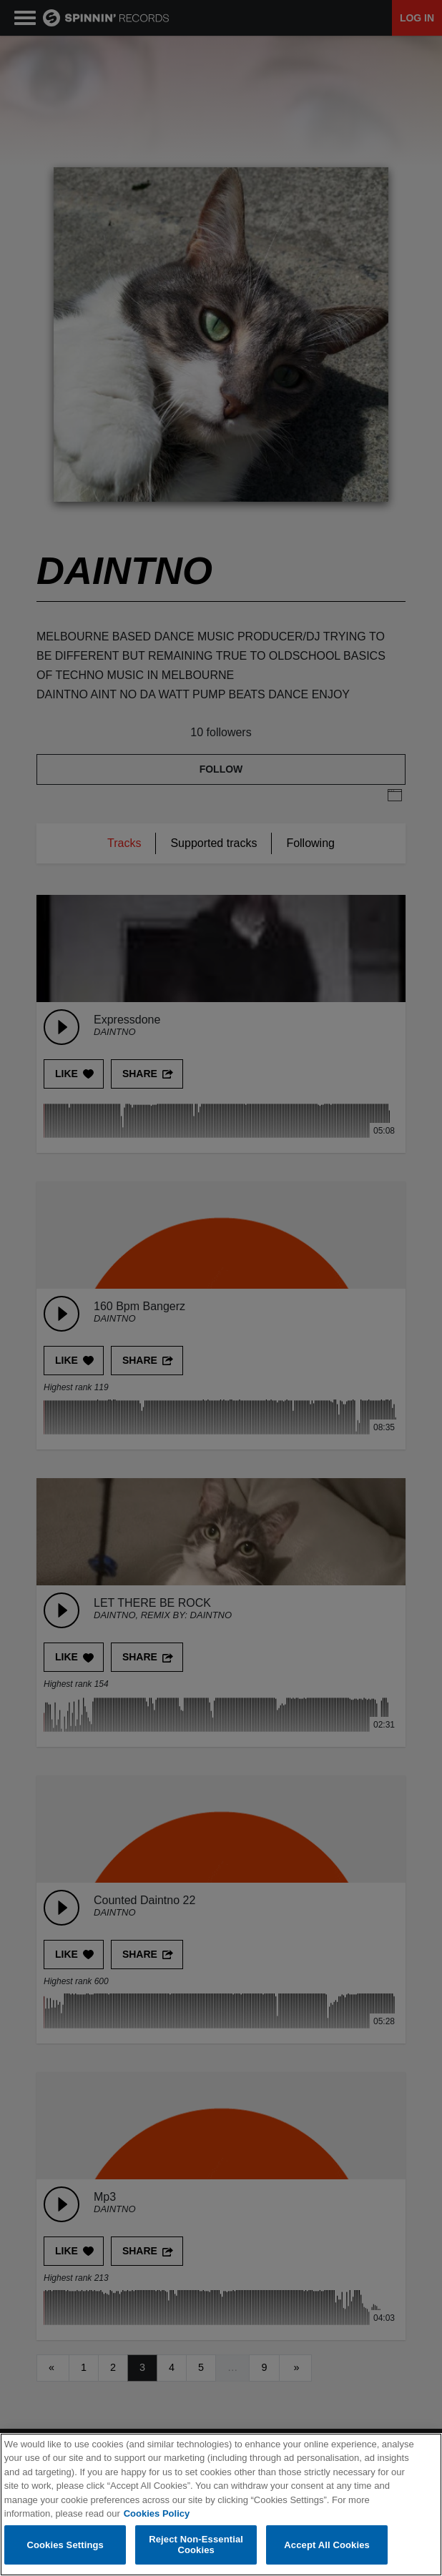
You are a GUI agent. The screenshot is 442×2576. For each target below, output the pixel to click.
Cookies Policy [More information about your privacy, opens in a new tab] (157, 2513)
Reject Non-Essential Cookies (196, 2545)
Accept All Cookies (327, 2545)
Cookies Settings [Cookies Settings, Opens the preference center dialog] (65, 2545)
